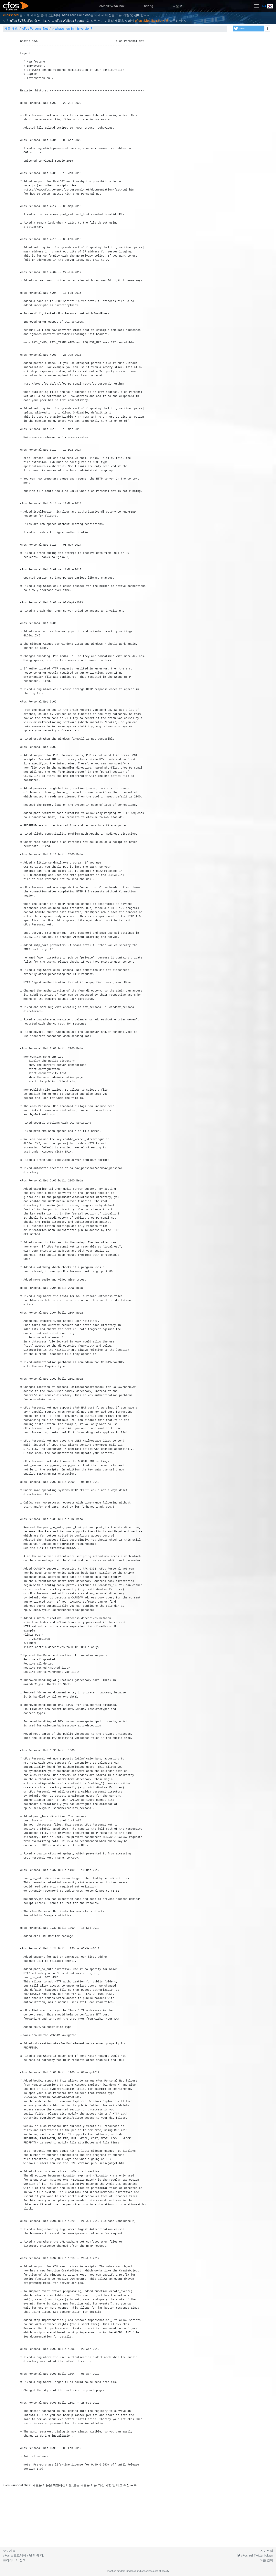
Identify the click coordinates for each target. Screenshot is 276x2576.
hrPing (148, 6)
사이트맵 (266, 2551)
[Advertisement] (138, 2517)
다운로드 (179, 6)
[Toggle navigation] (256, 6)
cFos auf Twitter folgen (255, 2555)
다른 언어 (266, 2560)
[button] (248, 28)
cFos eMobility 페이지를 (152, 21)
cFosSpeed (11, 15)
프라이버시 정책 (14, 2560)
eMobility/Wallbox (111, 6)
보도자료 (9, 2551)
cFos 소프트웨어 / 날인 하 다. (23, 2555)
